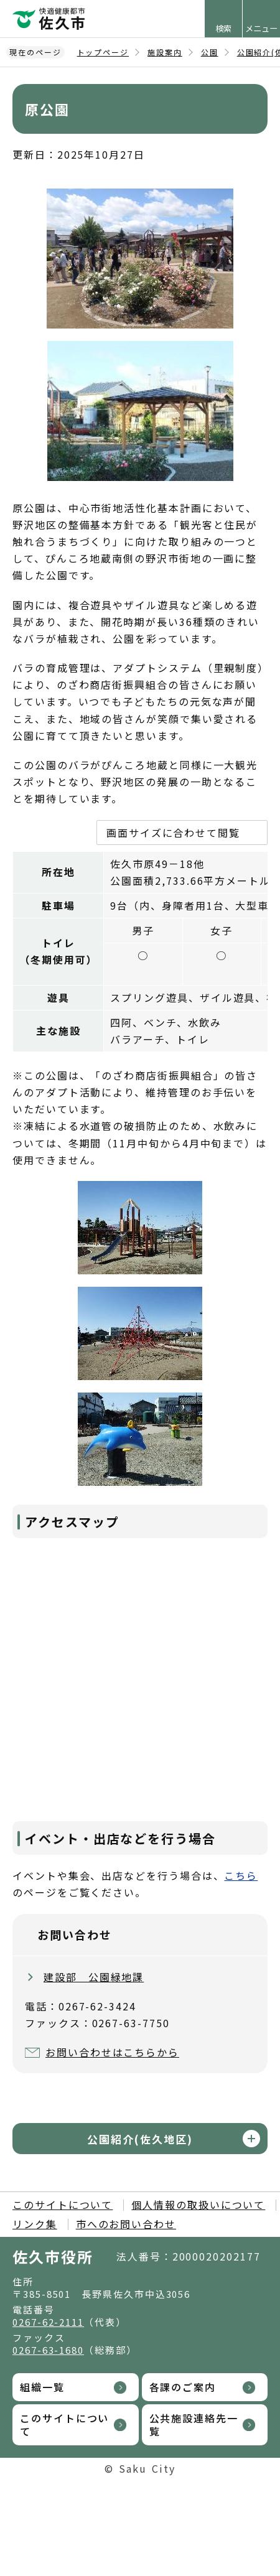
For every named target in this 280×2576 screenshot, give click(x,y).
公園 (209, 52)
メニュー (261, 28)
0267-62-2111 (48, 2321)
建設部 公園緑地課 (94, 1976)
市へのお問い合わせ (126, 2223)
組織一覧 (42, 2386)
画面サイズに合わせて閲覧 (173, 832)
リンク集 (34, 2223)
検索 (223, 28)
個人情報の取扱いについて (198, 2204)
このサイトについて (62, 2204)
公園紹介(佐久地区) (139, 2139)
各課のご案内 (183, 2386)
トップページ (103, 52)
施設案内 (164, 52)
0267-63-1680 (48, 2349)
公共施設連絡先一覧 (193, 2424)
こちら (241, 1875)
